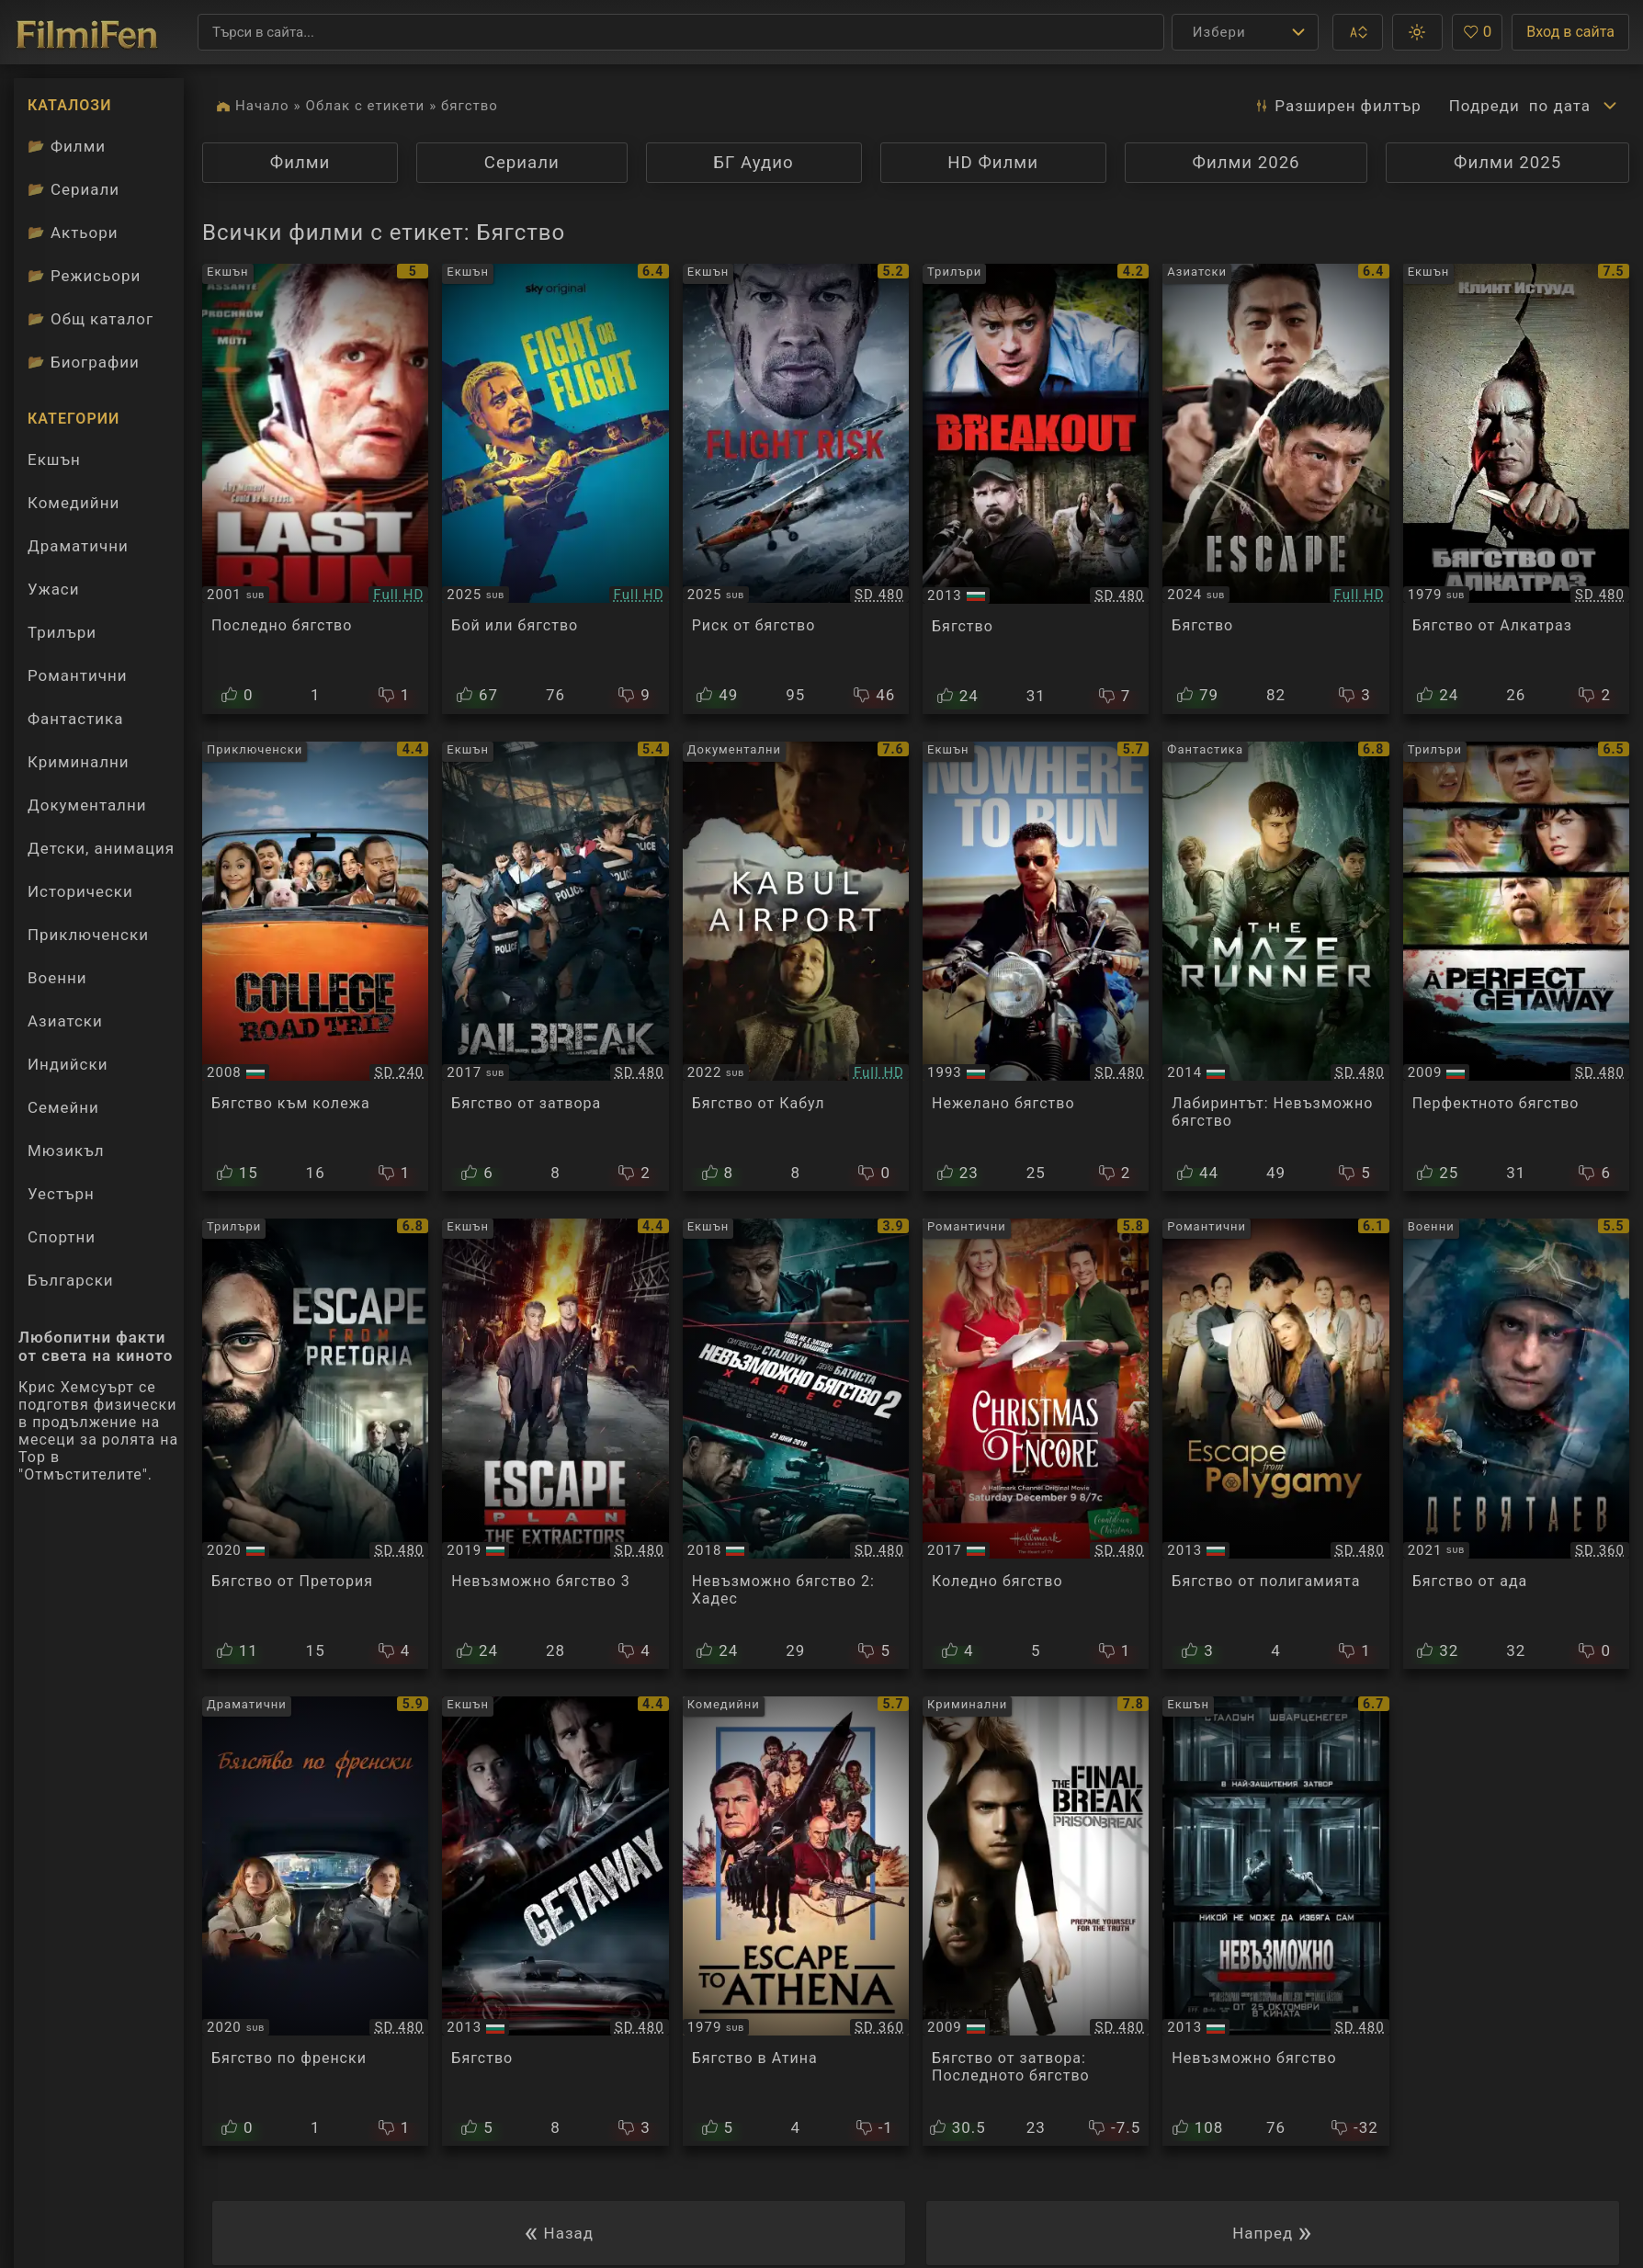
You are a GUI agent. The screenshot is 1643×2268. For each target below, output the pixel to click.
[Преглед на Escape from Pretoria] (315, 1444)
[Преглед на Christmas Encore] (1036, 1444)
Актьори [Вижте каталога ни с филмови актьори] (73, 232)
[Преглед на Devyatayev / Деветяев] (1516, 1444)
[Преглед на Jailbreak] (555, 967)
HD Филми (992, 163)
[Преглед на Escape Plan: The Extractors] (555, 1444)
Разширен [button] (1337, 105)
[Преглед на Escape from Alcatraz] (1516, 489)
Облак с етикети (365, 105)
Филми (300, 163)
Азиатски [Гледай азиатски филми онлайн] (65, 1021)
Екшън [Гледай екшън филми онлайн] (54, 459)
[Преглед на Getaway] (555, 1921)
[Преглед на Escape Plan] (1275, 1921)
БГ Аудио (753, 163)
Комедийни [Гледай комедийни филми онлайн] (73, 502)
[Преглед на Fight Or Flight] (555, 489)
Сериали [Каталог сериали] (73, 189)
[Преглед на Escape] (1275, 489)
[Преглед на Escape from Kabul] (796, 967)
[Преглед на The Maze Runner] (1275, 967)
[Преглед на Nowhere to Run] (1036, 967)
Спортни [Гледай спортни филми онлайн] (62, 1237)
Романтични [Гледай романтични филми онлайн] (77, 675)
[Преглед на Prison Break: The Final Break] (1036, 1921)
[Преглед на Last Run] (315, 489)
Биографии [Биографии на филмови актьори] (84, 362)
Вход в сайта (1570, 31)
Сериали (522, 163)
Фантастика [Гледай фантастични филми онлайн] (75, 718)
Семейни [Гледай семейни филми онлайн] (63, 1107)
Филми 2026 (1245, 163)
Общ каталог (90, 319)
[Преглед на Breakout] (1036, 489)
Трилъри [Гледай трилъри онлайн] (61, 637)
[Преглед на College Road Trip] (315, 967)
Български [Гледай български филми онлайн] (71, 1280)
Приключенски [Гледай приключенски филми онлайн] (88, 934)
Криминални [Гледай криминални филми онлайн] (79, 762)
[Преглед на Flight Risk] (796, 489)
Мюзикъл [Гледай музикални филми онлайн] (66, 1150)
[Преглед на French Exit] (315, 1921)
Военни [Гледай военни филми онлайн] (57, 978)
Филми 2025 (1507, 163)
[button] (1357, 32)
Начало (262, 105)
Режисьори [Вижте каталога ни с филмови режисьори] (84, 275)
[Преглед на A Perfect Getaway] (1516, 967)
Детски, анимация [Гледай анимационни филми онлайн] (101, 848)
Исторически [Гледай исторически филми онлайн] (80, 891)
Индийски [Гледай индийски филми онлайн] (68, 1064)
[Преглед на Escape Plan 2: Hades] (796, 1444)
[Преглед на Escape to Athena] (796, 1921)
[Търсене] (681, 32)
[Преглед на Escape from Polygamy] (1275, 1444)
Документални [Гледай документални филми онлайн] (87, 805)
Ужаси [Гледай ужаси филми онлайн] (53, 589)
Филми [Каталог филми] (67, 146)
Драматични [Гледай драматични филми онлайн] (78, 546)
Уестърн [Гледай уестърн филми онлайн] (61, 1194)
